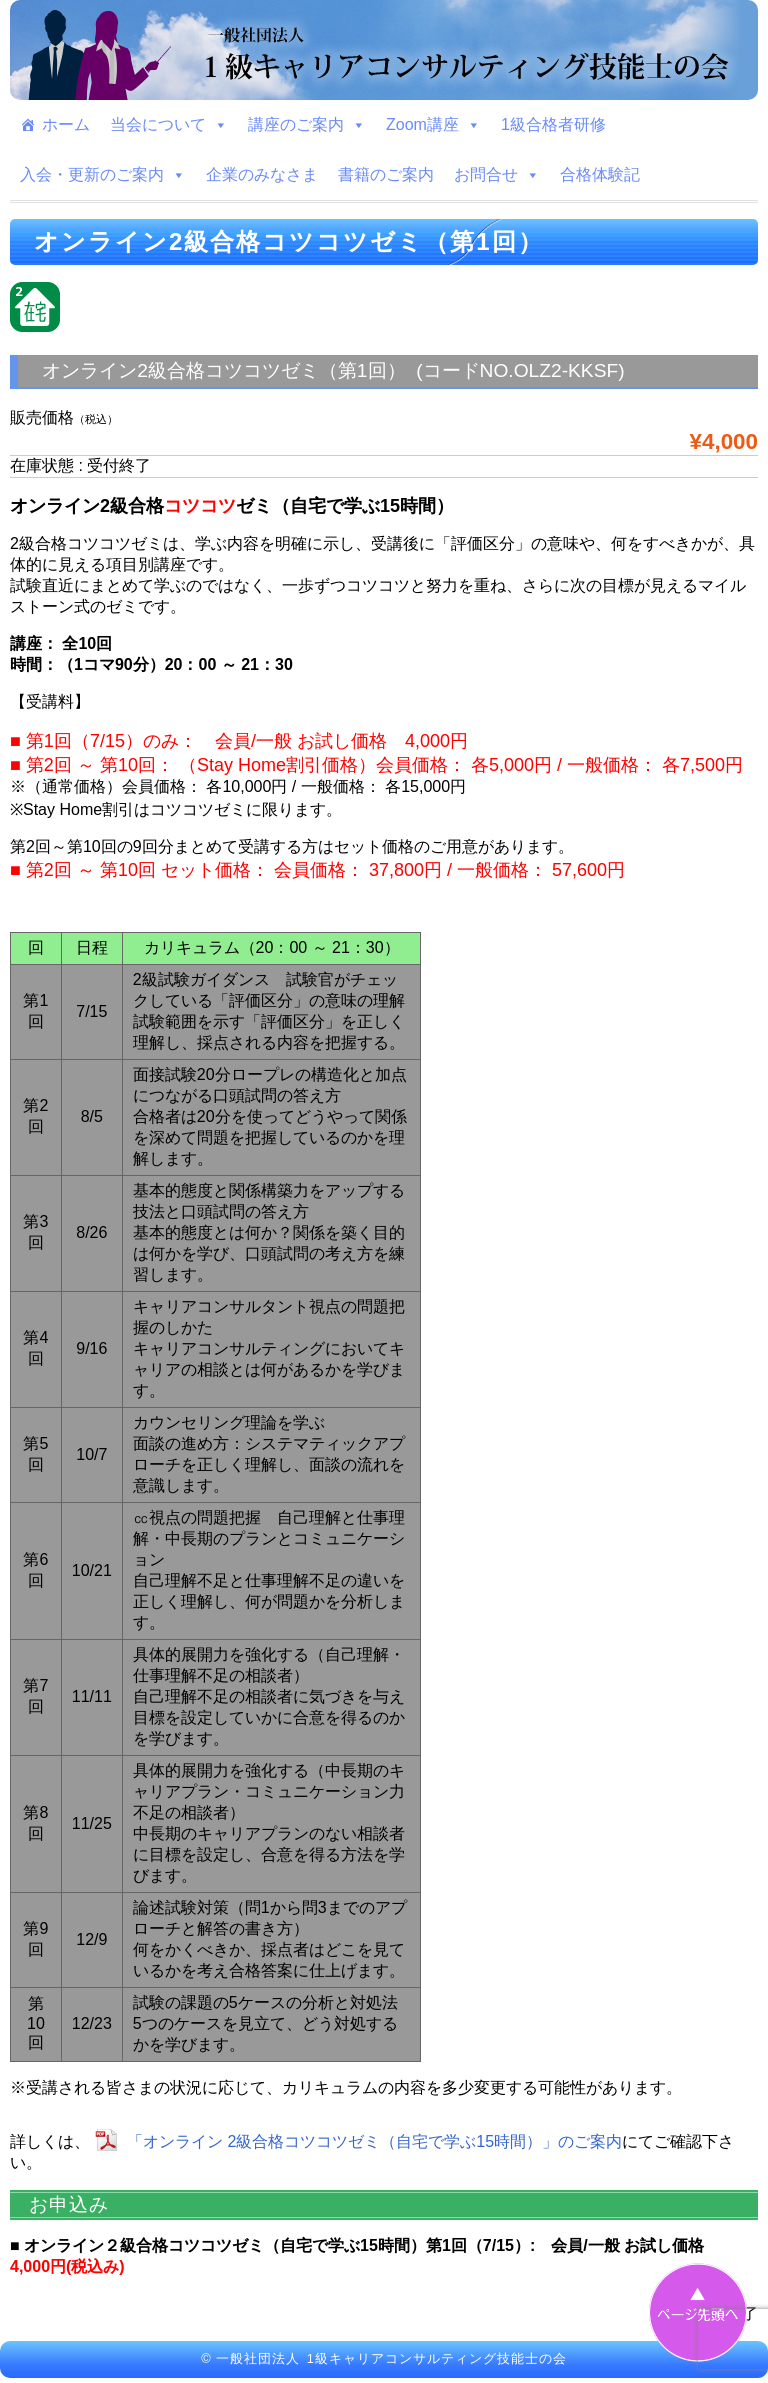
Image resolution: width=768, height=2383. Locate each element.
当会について (169, 125)
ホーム (66, 124)
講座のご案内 (307, 125)
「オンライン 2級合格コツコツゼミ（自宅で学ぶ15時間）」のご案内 (374, 2141)
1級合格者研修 (553, 124)
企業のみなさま (262, 174)
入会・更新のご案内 (103, 175)
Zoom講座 (433, 125)
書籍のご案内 (386, 174)
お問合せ (497, 175)
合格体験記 (600, 174)
